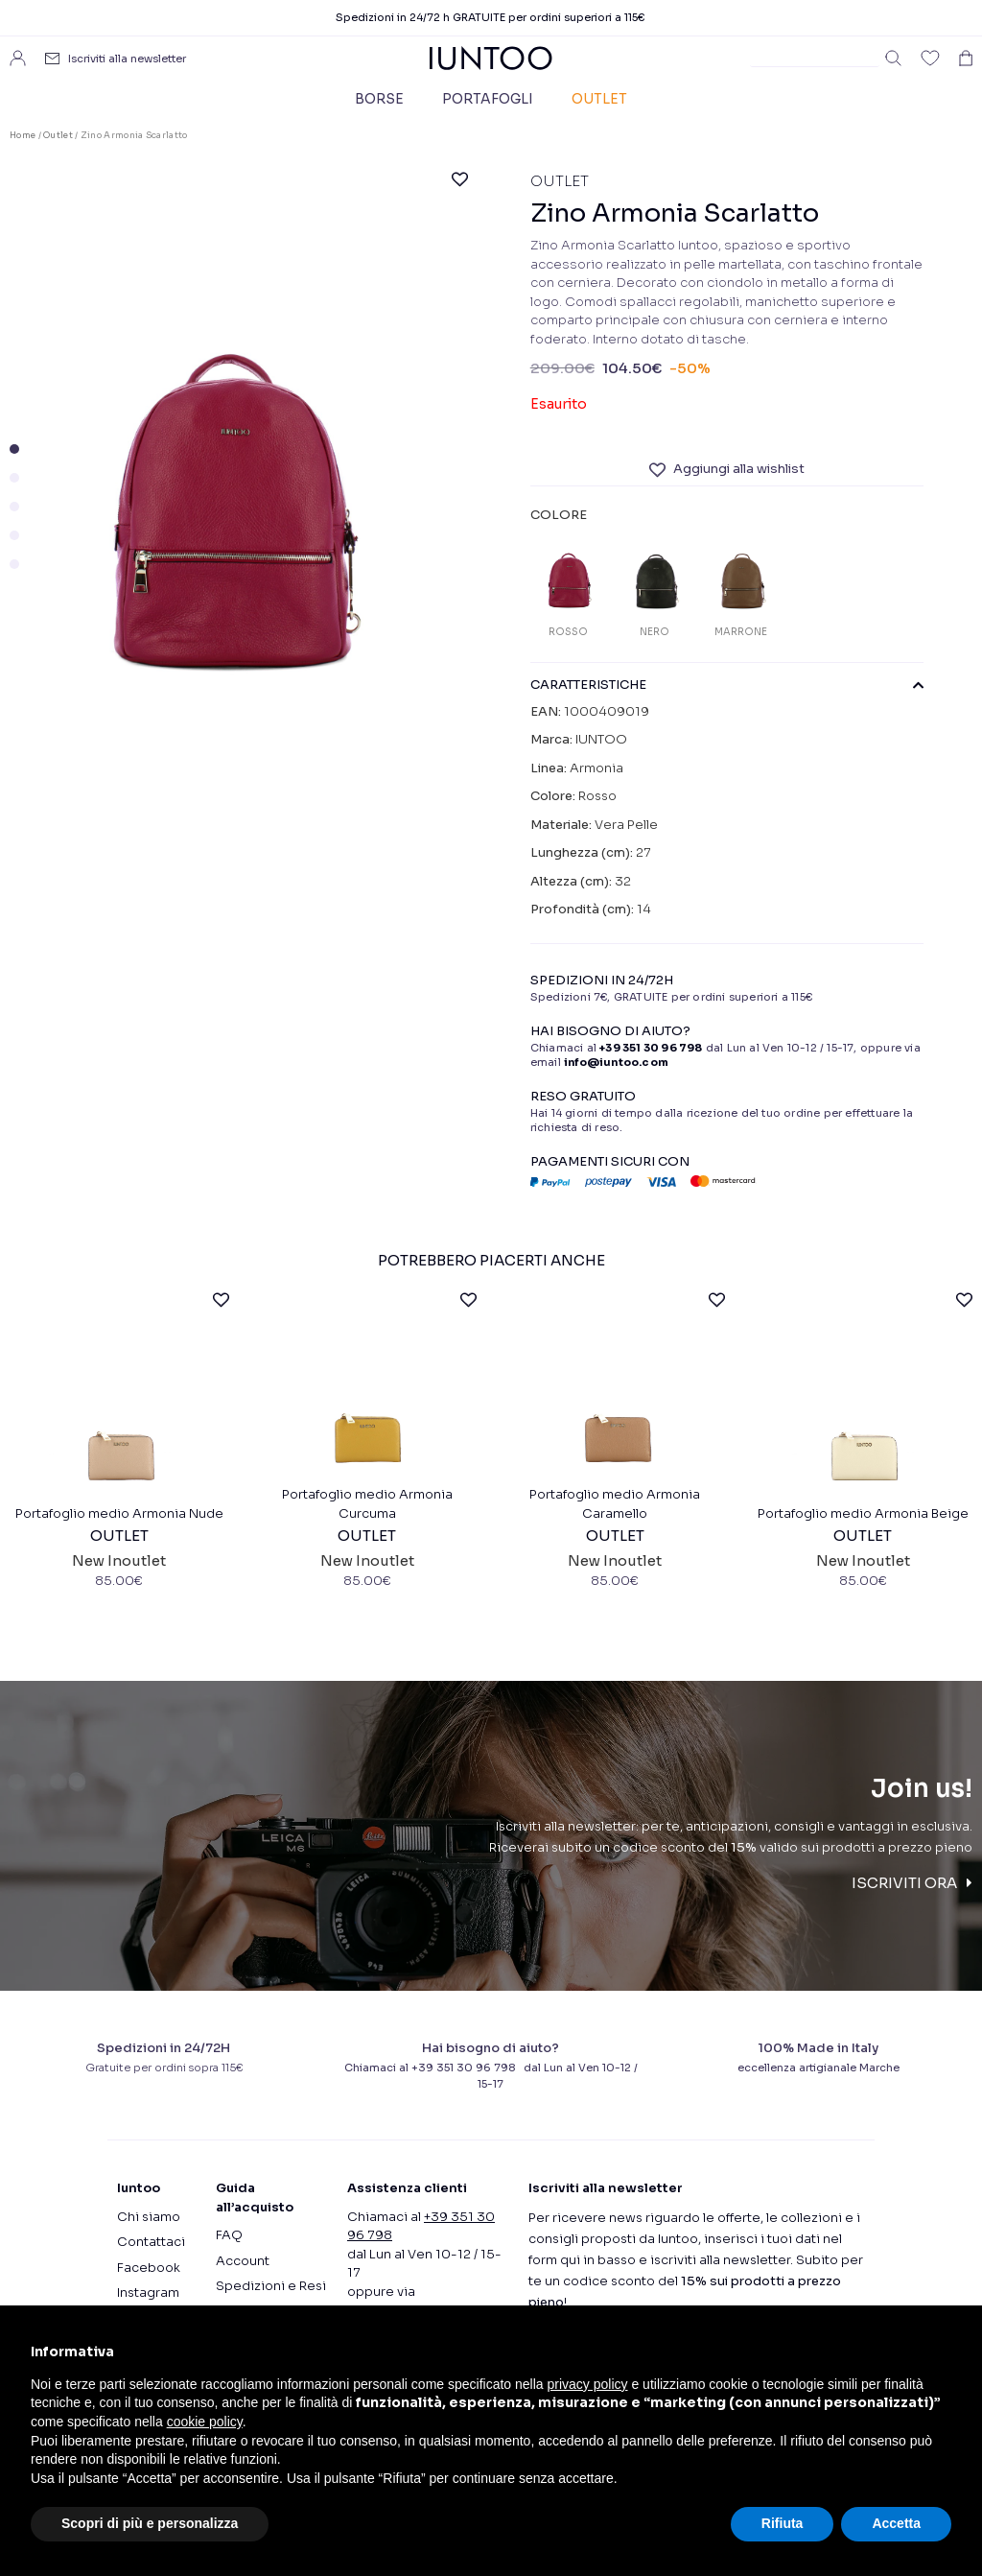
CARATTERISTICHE (727, 685)
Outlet (599, 98)
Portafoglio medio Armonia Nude (119, 1560)
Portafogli (487, 98)
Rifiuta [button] (782, 2523)
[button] (14, 449)
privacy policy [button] (588, 2384)
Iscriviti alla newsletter (127, 58)
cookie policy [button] (205, 2421)
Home (22, 135)
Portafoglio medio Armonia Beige (863, 1560)
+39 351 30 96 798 (650, 1047)
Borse (379, 98)
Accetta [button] (896, 2523)
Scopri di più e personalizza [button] (149, 2523)
